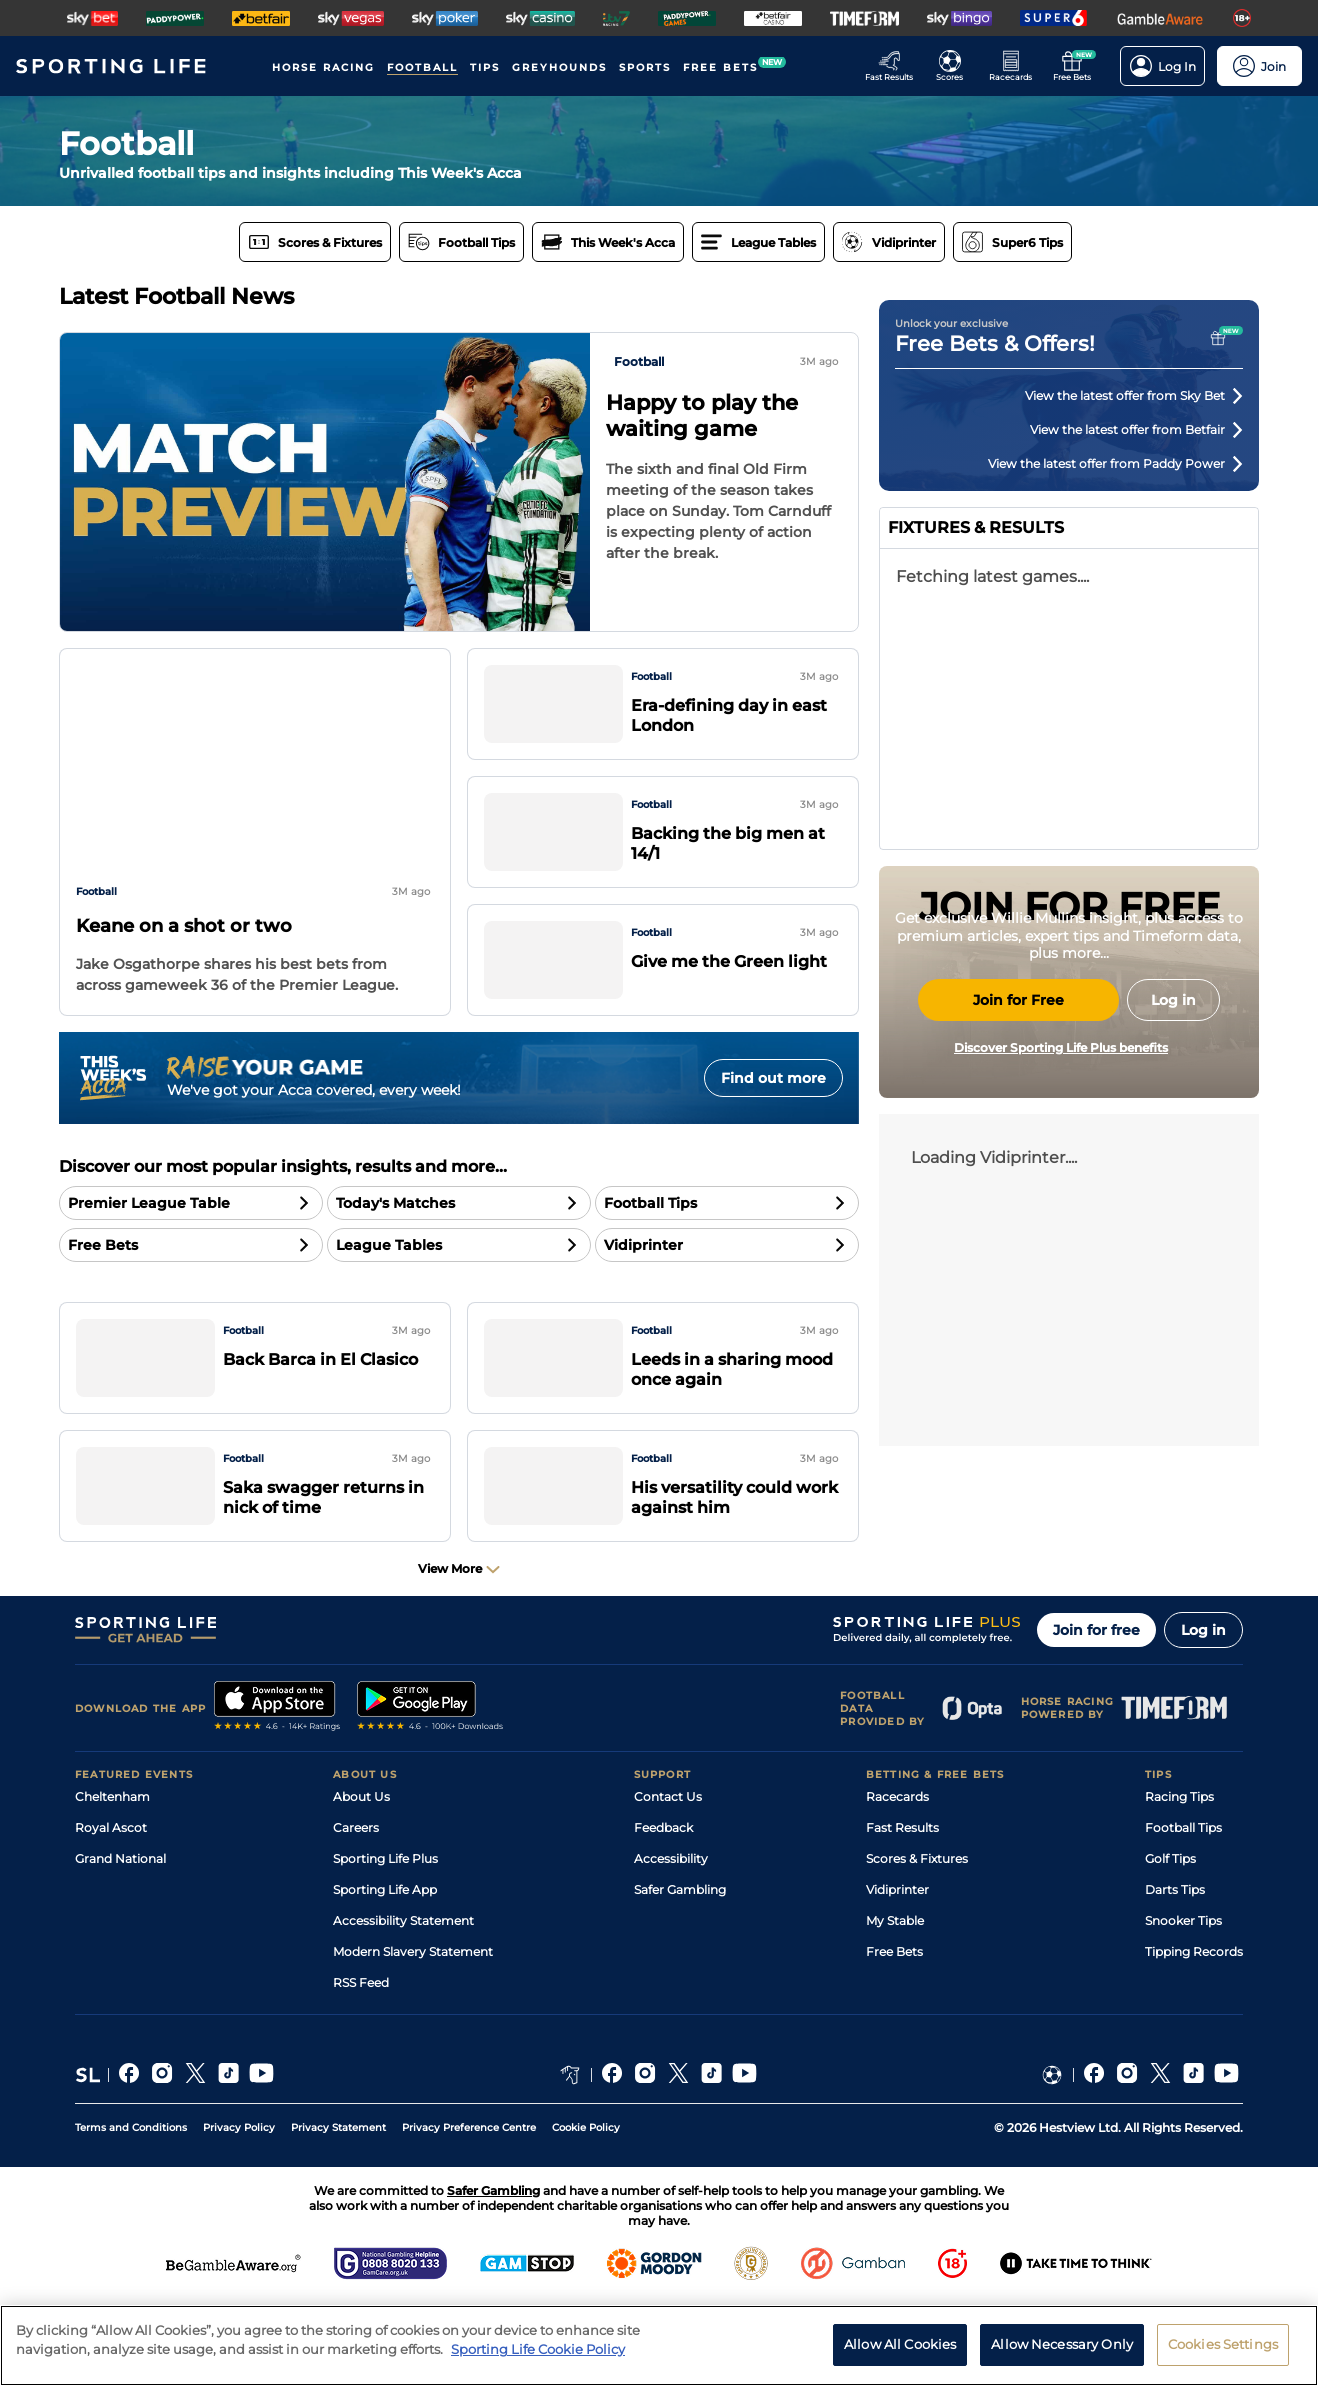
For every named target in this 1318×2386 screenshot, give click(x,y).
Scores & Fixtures (917, 1941)
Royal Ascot (111, 1910)
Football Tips (1183, 1910)
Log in (1203, 1713)
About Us (361, 1879)
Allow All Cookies (900, 2347)
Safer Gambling (680, 1972)
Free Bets (894, 2034)
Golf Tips (1170, 1941)
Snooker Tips (1183, 2003)
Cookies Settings (1223, 2347)
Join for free (1096, 1713)
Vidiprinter (897, 1972)
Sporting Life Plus (385, 1941)
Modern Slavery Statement (413, 2034)
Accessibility (671, 1941)
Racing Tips (1179, 1879)
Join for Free (1018, 1188)
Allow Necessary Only (1062, 2347)
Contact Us (668, 1879)
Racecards (897, 1879)
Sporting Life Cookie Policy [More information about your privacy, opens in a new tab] (538, 2352)
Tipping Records (1194, 2034)
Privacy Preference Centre (469, 2210)
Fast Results (902, 1910)
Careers (356, 1910)
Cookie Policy (586, 2210)
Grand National (120, 1941)
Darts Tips (1175, 1972)
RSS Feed (361, 2065)
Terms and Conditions (131, 2210)
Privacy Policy (239, 2210)
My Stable (895, 2003)
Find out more (773, 1078)
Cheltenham (112, 1879)
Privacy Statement (338, 2210)
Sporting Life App (385, 1972)
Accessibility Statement (403, 2003)
